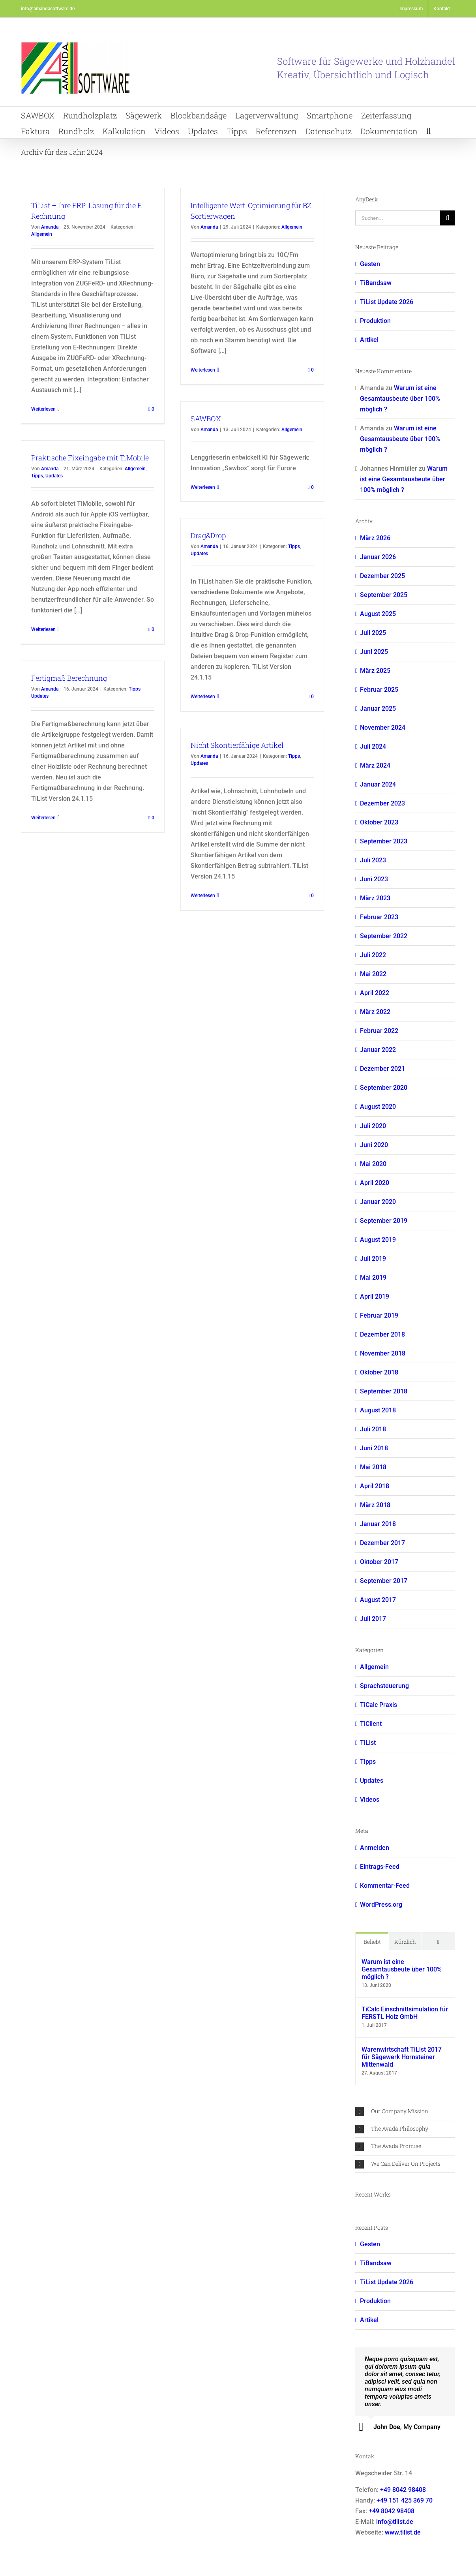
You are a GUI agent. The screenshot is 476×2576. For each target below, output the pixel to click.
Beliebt (372, 1941)
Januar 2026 (378, 557)
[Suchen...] (397, 217)
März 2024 (375, 765)
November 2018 (382, 1353)
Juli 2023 (373, 860)
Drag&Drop (208, 535)
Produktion (375, 321)
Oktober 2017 (379, 1562)
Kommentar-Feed (385, 1885)
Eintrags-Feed (379, 1866)
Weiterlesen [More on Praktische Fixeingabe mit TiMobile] (43, 629)
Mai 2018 (373, 1467)
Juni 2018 (374, 1448)
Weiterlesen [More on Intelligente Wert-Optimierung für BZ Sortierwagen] (203, 370)
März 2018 (375, 1505)
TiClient (371, 1723)
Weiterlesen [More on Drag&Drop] (203, 696)
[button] (428, 130)
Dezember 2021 (382, 1068)
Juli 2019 (373, 1258)
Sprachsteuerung (384, 1686)
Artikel (369, 340)
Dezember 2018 (382, 1334)
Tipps (37, 476)
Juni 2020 (374, 1145)
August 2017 (378, 1599)
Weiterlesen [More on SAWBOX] (203, 487)
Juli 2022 (373, 955)
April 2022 (374, 993)
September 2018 (383, 1391)
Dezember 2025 (382, 576)
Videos (369, 1799)
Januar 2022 (378, 1049)
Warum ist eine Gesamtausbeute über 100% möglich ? (400, 398)
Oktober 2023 (379, 822)
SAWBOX (206, 418)
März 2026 (375, 538)
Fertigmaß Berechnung (69, 678)
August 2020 (378, 1106)
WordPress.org (381, 1904)
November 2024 (382, 727)
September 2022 (383, 936)
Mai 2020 (373, 1164)
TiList (368, 1742)
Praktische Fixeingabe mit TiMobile (90, 457)
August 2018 (378, 1410)
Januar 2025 (378, 708)
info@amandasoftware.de (48, 8)
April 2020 (374, 1183)
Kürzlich (405, 1941)
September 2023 (383, 841)
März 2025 (375, 670)
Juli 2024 (373, 746)
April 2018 (374, 1486)
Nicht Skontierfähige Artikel (237, 745)
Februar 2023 (379, 917)
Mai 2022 (373, 974)
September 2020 (383, 1087)
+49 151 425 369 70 (405, 2500)
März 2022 (375, 1012)
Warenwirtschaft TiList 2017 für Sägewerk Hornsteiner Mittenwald (402, 2057)
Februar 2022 (379, 1031)
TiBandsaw (376, 283)
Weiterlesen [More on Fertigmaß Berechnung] (43, 817)
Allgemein (41, 234)
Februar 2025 (379, 689)
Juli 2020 (373, 1126)
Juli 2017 (373, 1618)
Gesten (370, 264)
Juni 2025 (374, 651)
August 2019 (378, 1239)
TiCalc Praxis (378, 1705)
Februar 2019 (379, 1315)
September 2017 (383, 1581)
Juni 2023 (374, 879)
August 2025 (378, 614)
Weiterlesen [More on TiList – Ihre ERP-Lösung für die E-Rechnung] (43, 409)
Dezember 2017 (382, 1543)
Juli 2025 (373, 632)
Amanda (49, 227)
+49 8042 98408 (403, 2489)
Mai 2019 (373, 1277)
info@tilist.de (394, 2521)
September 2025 (383, 595)
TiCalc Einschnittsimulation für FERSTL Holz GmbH (405, 2012)
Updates (54, 476)
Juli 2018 (373, 1429)
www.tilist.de (403, 2532)
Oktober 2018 (379, 1372)
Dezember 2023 (382, 803)
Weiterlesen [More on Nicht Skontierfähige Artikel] (203, 895)
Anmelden (374, 1847)
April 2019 (374, 1296)
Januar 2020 (378, 1201)
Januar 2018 (378, 1524)
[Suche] (447, 217)
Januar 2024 (378, 784)
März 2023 (375, 898)
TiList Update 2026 (386, 302)
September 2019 (383, 1220)
